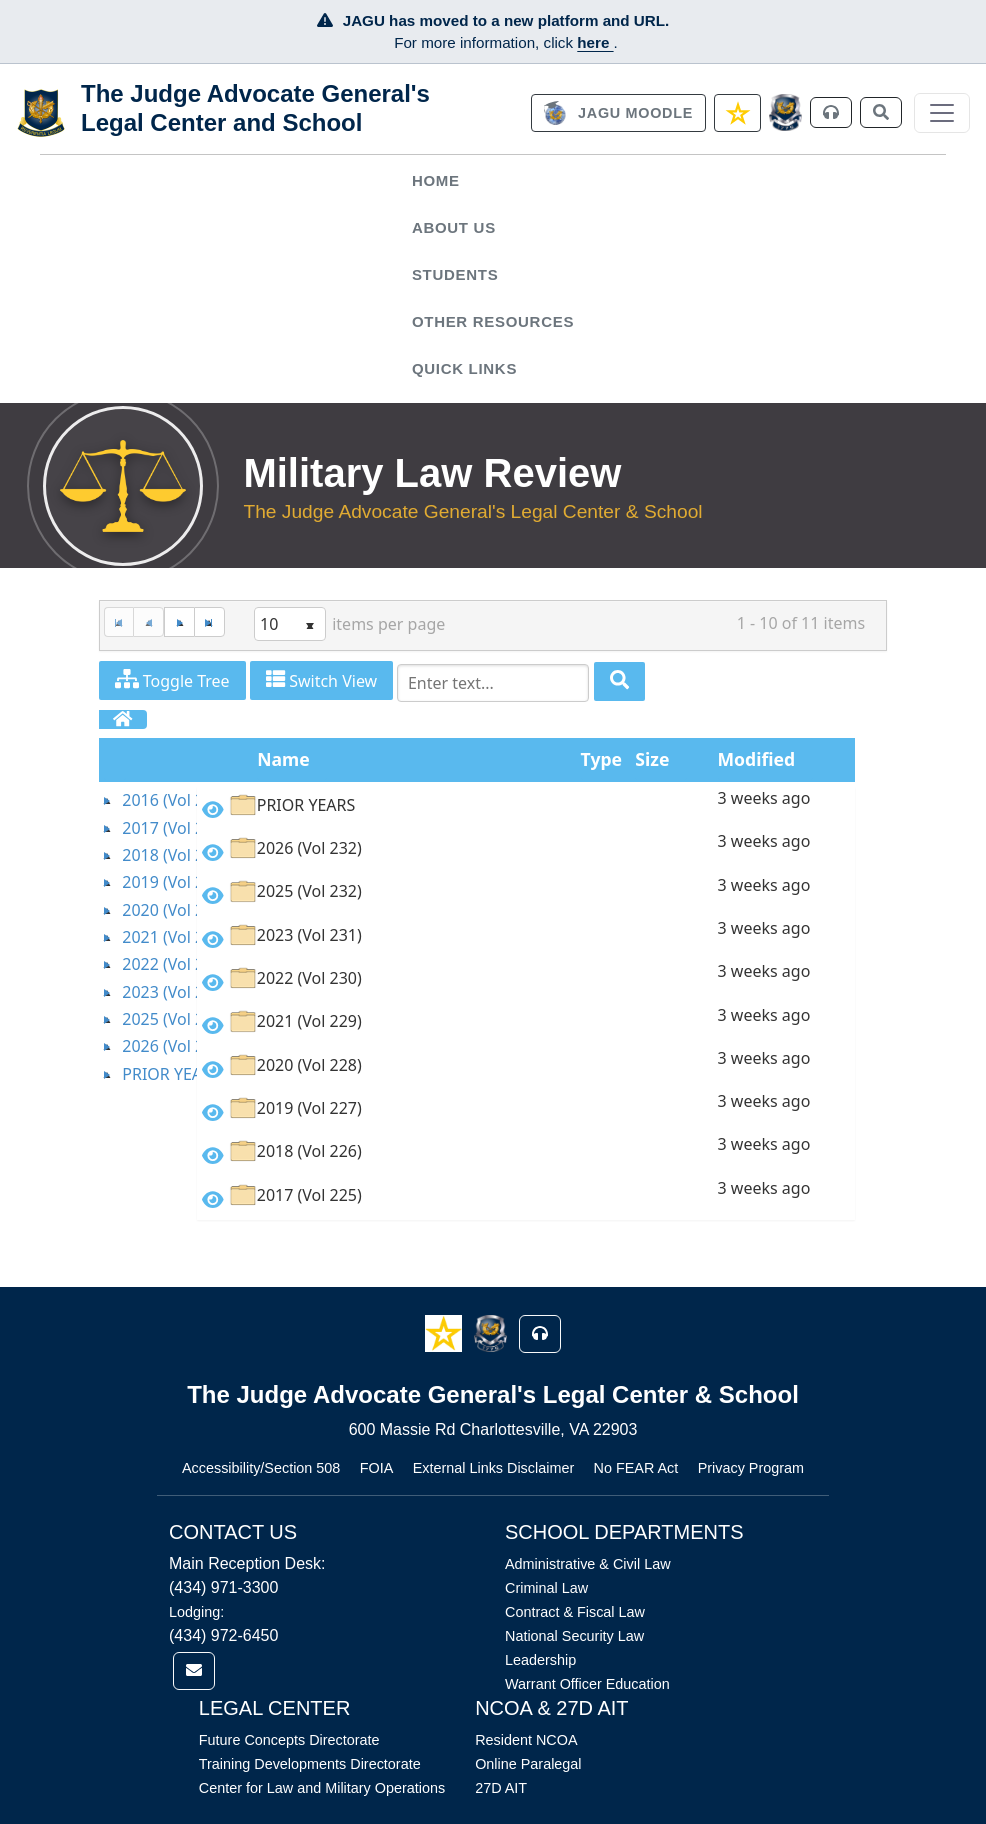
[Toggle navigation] (942, 113)
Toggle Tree (172, 680)
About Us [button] (454, 227)
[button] (445, 1332)
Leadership (540, 1660)
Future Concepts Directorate (289, 1740)
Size (652, 759)
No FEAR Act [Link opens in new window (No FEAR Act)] (636, 1468)
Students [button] (455, 274)
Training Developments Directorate (310, 1764)
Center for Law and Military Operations (322, 1788)
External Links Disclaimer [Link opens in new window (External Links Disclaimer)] (494, 1468)
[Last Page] (209, 622)
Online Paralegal (528, 1764)
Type (601, 759)
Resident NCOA (526, 1740)
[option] (525, 808)
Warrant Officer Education (587, 1684)
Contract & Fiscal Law (575, 1612)
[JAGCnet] (785, 112)
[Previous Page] (148, 622)
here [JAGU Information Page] (595, 42)
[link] (618, 113)
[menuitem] (492, 181)
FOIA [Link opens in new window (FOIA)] (377, 1468)
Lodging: (196, 1612)
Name (283, 759)
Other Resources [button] (493, 321)
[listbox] (290, 624)
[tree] (148, 937)
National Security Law (574, 1636)
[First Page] (119, 622)
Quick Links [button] (464, 368)
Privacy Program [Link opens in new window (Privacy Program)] (751, 1468)
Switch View (321, 680)
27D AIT (501, 1788)
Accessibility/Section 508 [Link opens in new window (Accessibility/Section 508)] (261, 1468)
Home (436, 180)
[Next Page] (179, 622)
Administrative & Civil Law (588, 1564)
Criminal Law (546, 1588)
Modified (757, 759)
